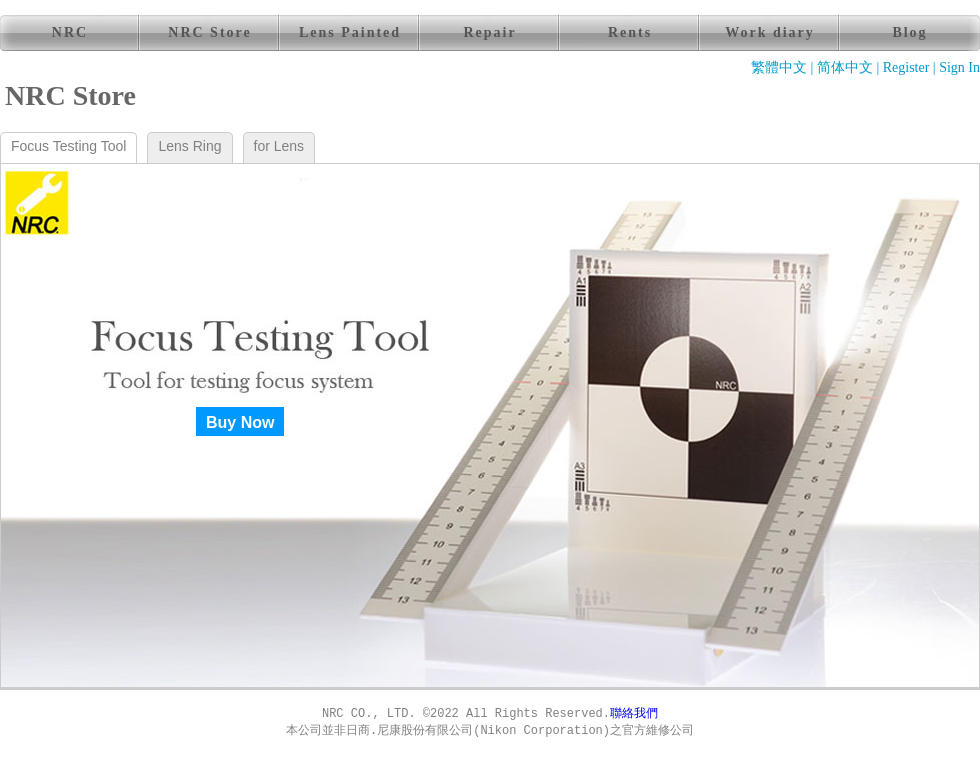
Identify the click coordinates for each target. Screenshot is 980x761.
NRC (70, 32)
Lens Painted (350, 32)
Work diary (770, 32)
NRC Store (209, 32)
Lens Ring (189, 146)
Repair (489, 32)
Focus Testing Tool (68, 146)
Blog (909, 32)
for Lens (279, 146)
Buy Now (240, 422)
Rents (630, 32)
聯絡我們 (634, 714)
